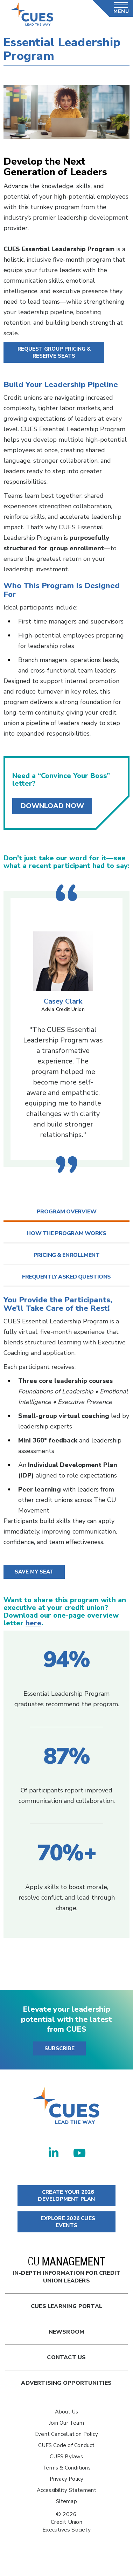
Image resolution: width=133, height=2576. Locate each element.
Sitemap (66, 2501)
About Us (66, 2411)
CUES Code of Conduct (66, 2445)
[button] (67, 1212)
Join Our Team (66, 2422)
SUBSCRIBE (59, 2048)
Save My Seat (34, 1571)
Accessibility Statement (67, 2490)
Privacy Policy (67, 2478)
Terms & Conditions (66, 2467)
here (33, 1623)
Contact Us (66, 2357)
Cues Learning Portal (66, 2306)
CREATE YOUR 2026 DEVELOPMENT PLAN (66, 2196)
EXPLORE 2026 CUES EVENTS (66, 2222)
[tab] (67, 1212)
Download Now (52, 806)
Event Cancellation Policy (66, 2434)
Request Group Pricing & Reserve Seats (54, 352)
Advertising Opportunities (66, 2383)
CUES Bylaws (66, 2456)
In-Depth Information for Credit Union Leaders (67, 2271)
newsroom (67, 2332)
